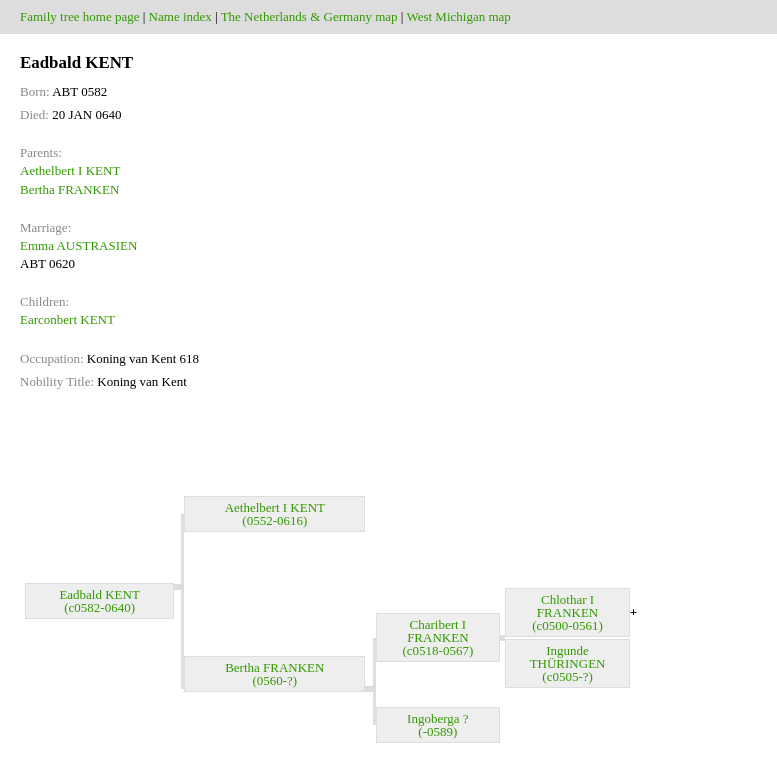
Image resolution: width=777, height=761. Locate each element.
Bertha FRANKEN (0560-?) (274, 674)
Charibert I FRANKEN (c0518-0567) (437, 637)
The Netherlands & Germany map (309, 16)
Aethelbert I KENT (70, 170)
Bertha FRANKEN (69, 189)
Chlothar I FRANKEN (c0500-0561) (567, 612)
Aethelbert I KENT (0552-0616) (275, 514)
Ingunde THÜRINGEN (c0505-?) (568, 663)
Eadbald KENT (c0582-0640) (99, 601)
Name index (180, 16)
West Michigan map (458, 16)
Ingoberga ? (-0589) (437, 725)
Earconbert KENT (67, 319)
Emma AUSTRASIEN (78, 245)
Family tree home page (80, 16)
